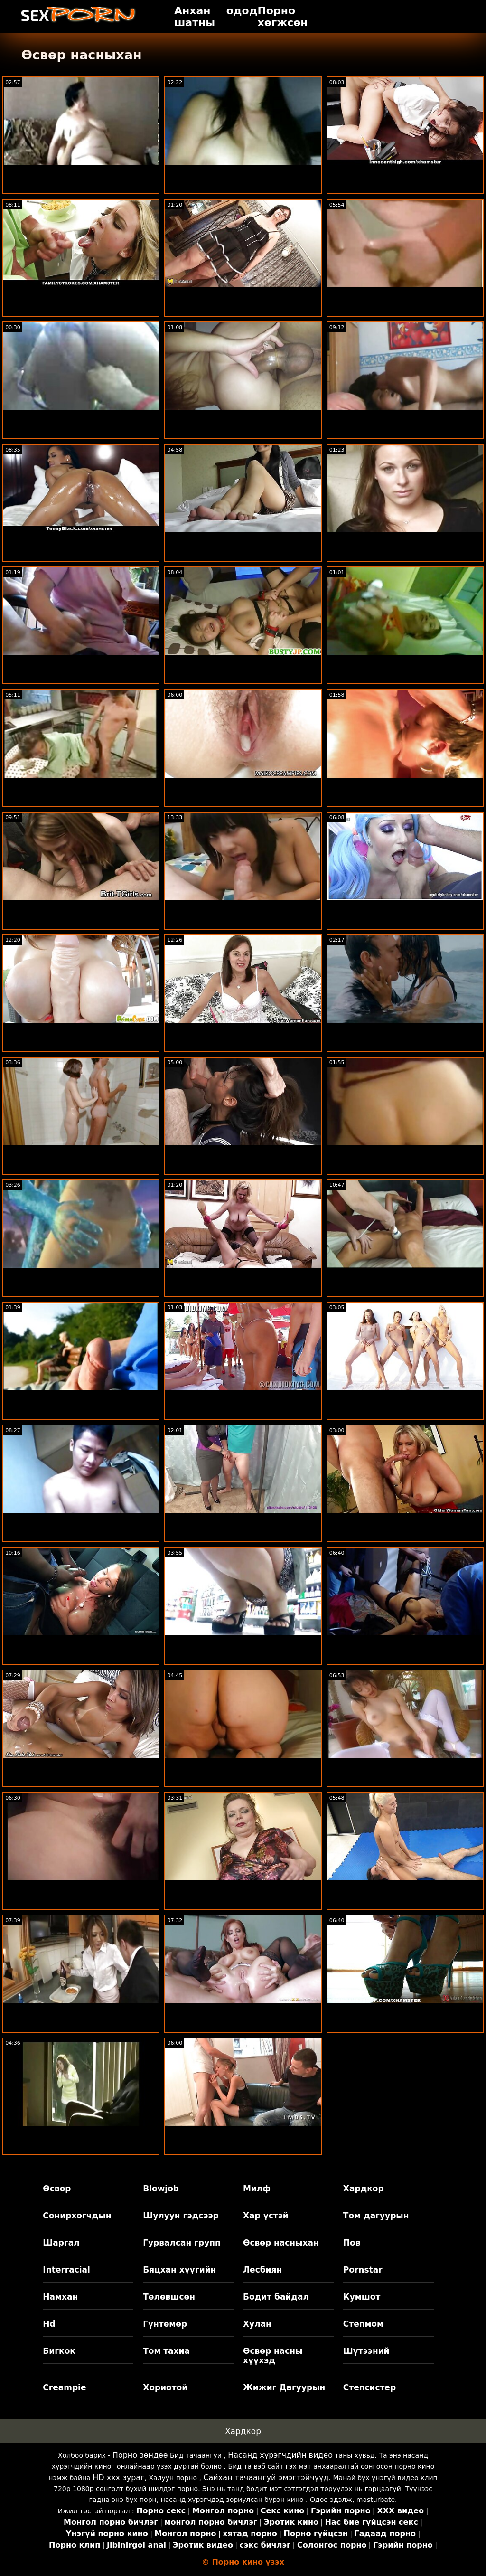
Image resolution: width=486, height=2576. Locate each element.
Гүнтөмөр (165, 2324)
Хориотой (165, 2387)
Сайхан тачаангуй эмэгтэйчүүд (265, 2477)
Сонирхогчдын (77, 2215)
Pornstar (363, 2269)
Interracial (66, 2269)
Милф (257, 2188)
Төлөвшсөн (169, 2297)
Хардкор (363, 2188)
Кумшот (361, 2297)
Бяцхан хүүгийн (179, 2269)
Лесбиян (262, 2269)
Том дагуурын (376, 2215)
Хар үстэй (266, 2215)
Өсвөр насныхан (281, 2242)
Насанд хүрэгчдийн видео (280, 2455)
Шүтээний (366, 2351)
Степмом (363, 2324)
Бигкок (59, 2351)
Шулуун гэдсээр (180, 2215)
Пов (352, 2242)
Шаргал (61, 2242)
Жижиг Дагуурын (284, 2387)
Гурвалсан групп (182, 2242)
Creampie (64, 2387)
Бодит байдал (276, 2297)
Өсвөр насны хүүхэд (272, 2355)
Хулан (257, 2324)
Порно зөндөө (140, 2455)
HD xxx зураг (118, 2477)
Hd (49, 2324)
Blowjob (161, 2188)
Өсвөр (57, 2188)
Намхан (60, 2297)
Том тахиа (166, 2351)
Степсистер (369, 2387)
